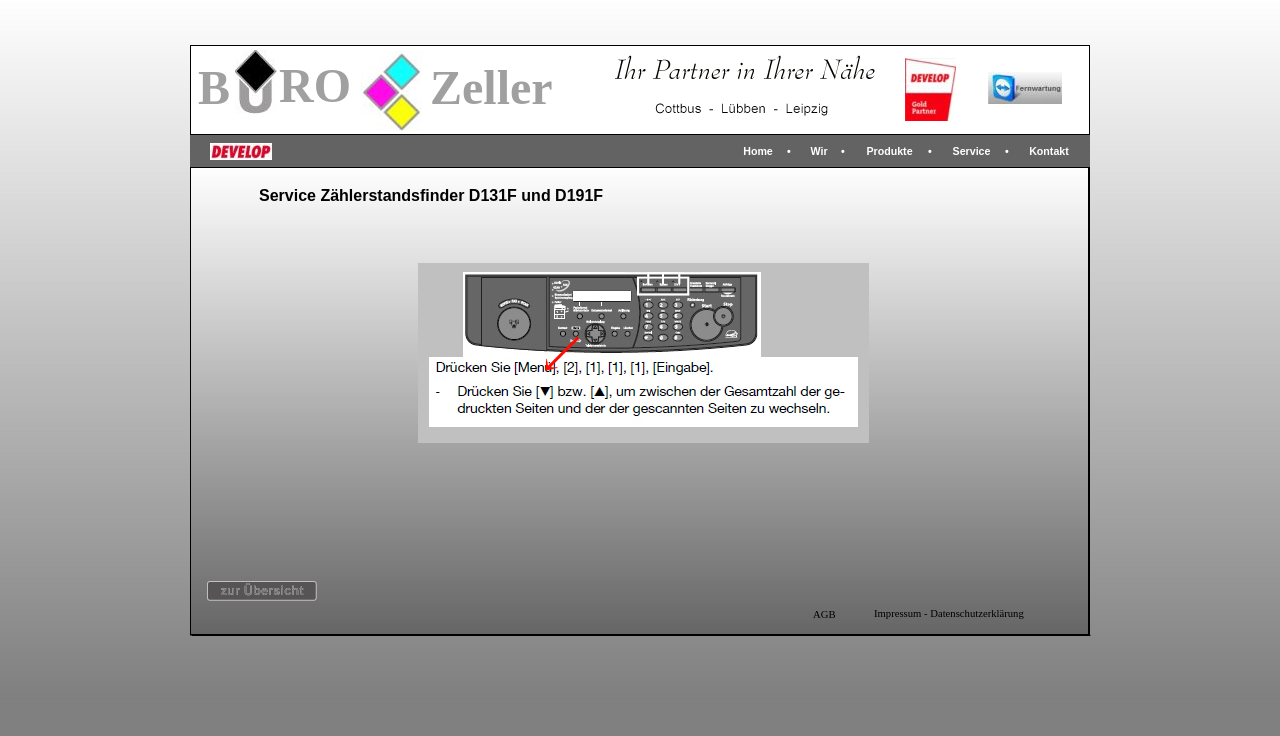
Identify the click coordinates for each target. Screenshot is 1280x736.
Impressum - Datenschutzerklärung (949, 613)
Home (758, 151)
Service (972, 151)
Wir (818, 151)
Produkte (889, 151)
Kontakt (1049, 151)
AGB (824, 614)
